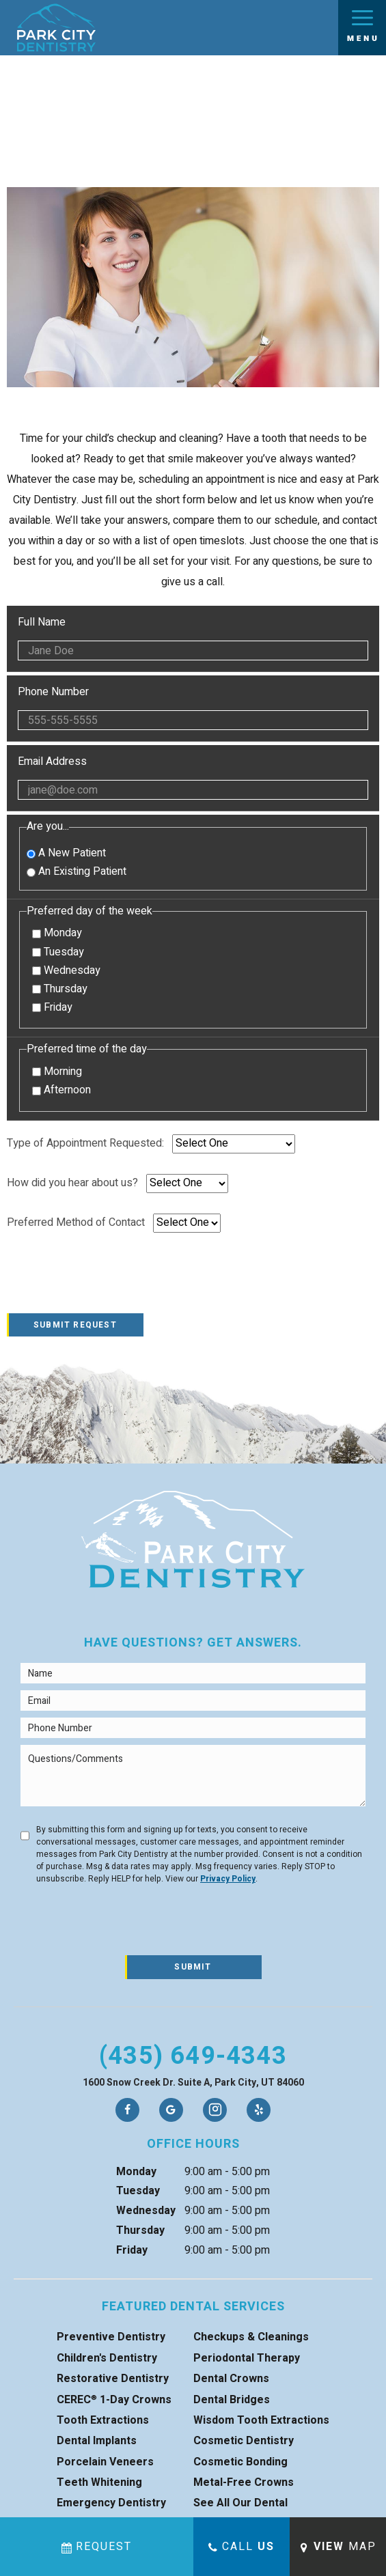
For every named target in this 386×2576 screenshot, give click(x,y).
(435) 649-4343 (193, 2056)
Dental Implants (97, 2441)
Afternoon (61, 1090)
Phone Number (193, 708)
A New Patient (66, 853)
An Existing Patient (76, 871)
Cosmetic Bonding (240, 2462)
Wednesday (66, 970)
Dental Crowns (231, 2378)
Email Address (193, 778)
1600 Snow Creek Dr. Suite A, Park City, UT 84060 (193, 2083)
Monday (57, 933)
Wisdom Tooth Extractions (261, 2420)
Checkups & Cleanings (251, 2337)
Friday (52, 1007)
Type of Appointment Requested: (85, 1143)
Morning (57, 1071)
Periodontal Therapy (246, 2358)
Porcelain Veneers (105, 2462)
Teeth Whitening (99, 2482)
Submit (192, 1967)
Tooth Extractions (103, 2420)
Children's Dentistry (107, 2358)
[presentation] (111, 1279)
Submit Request (75, 1325)
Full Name (193, 638)
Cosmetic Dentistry (243, 2441)
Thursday (59, 989)
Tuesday (58, 952)
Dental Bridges (231, 2400)
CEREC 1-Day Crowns (114, 2400)
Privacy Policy (228, 1879)
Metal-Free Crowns (243, 2482)
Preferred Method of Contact (76, 1222)
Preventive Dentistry (111, 2337)
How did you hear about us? (72, 1183)
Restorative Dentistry (113, 2378)
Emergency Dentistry (111, 2503)
